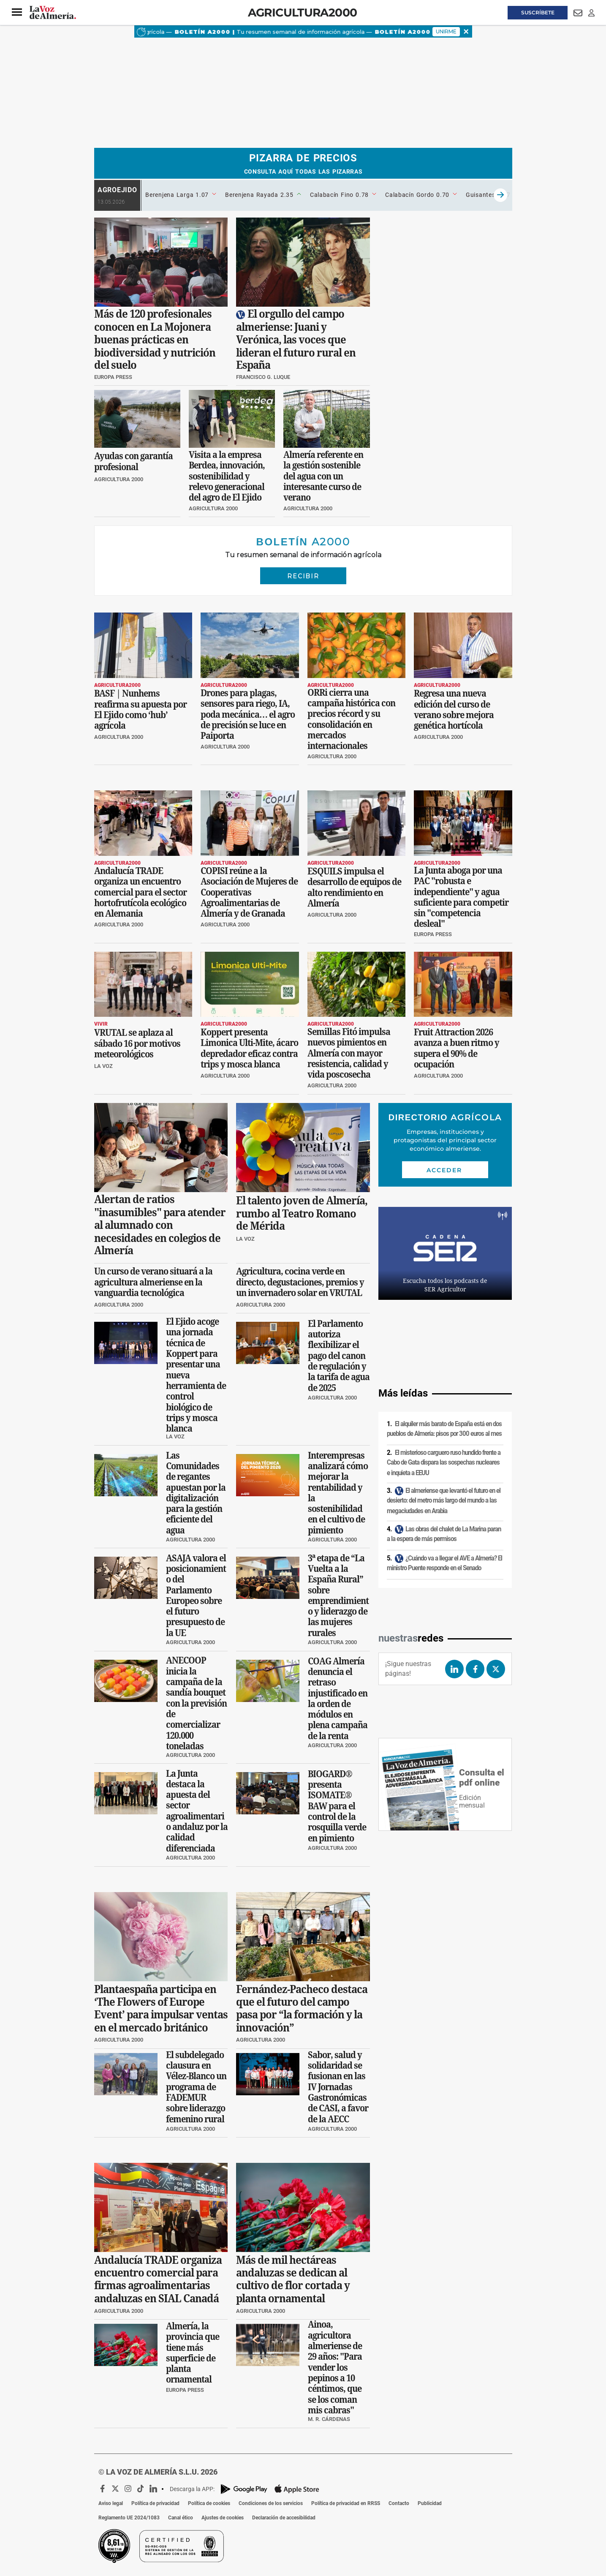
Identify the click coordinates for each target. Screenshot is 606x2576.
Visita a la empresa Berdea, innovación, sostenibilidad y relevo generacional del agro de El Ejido (227, 476)
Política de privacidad (155, 2503)
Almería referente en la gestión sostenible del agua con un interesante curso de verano (323, 476)
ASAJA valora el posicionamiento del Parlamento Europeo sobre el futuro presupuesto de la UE (196, 1595)
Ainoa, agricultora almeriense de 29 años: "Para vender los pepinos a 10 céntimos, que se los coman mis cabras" (335, 2367)
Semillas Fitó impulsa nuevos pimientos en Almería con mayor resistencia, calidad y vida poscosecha (348, 1053)
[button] (17, 12)
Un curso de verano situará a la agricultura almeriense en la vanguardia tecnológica (153, 1282)
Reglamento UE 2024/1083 (129, 2518)
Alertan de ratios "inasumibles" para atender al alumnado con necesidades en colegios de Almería (160, 1225)
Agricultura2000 (302, 12)
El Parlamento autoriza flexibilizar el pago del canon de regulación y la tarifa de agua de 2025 (339, 1355)
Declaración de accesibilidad (283, 2518)
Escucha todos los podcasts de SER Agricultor (445, 1285)
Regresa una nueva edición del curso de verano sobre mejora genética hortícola (454, 709)
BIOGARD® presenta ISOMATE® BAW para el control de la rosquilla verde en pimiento (337, 1806)
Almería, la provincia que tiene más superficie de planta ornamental (192, 2352)
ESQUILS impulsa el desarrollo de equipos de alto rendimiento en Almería (354, 887)
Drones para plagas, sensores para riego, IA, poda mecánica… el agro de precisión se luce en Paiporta (248, 714)
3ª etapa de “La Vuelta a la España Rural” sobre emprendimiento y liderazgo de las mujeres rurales (338, 1595)
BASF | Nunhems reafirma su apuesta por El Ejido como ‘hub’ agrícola (140, 709)
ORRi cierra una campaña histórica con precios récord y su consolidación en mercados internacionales (351, 719)
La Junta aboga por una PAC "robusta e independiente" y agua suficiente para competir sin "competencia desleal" (461, 897)
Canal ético (180, 2518)
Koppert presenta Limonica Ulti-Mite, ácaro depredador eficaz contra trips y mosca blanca (249, 1048)
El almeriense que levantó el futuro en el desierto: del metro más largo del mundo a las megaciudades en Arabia (443, 1501)
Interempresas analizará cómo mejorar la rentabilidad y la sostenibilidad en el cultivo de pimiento (338, 1492)
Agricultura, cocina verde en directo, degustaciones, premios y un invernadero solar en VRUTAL (300, 1282)
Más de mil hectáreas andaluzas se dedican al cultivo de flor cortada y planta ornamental (293, 2279)
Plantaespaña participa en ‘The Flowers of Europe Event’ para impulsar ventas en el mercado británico (161, 2008)
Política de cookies (209, 2503)
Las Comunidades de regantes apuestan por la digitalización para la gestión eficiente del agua (196, 1492)
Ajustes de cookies (222, 2518)
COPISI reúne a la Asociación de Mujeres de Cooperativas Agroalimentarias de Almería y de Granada (249, 892)
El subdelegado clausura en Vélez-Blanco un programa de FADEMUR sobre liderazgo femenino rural (196, 2086)
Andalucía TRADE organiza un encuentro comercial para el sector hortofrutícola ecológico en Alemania (140, 892)
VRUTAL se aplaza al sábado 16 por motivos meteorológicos (137, 1043)
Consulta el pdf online (481, 1777)
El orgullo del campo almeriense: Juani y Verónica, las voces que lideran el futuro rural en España (296, 340)
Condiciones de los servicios (271, 2503)
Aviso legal (110, 2503)
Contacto (399, 2503)
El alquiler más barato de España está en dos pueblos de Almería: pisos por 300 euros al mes (444, 1429)
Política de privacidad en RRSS (345, 2503)
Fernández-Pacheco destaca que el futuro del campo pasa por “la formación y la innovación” (301, 2008)
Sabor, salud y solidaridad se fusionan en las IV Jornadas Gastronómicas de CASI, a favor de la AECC (338, 2086)
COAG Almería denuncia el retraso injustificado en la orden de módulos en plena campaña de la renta (337, 1699)
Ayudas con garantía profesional (133, 461)
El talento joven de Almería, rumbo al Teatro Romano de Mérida (301, 1213)
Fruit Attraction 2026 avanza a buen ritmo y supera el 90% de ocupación (456, 1048)
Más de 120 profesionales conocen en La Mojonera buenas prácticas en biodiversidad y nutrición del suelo (154, 340)
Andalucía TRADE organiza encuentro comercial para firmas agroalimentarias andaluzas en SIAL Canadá (158, 2279)
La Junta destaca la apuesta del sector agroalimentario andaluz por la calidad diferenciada (197, 1811)
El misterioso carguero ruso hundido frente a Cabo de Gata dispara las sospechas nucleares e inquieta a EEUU (443, 1463)
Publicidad (430, 2503)
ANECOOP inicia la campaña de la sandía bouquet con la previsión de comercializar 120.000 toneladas (196, 1703)
